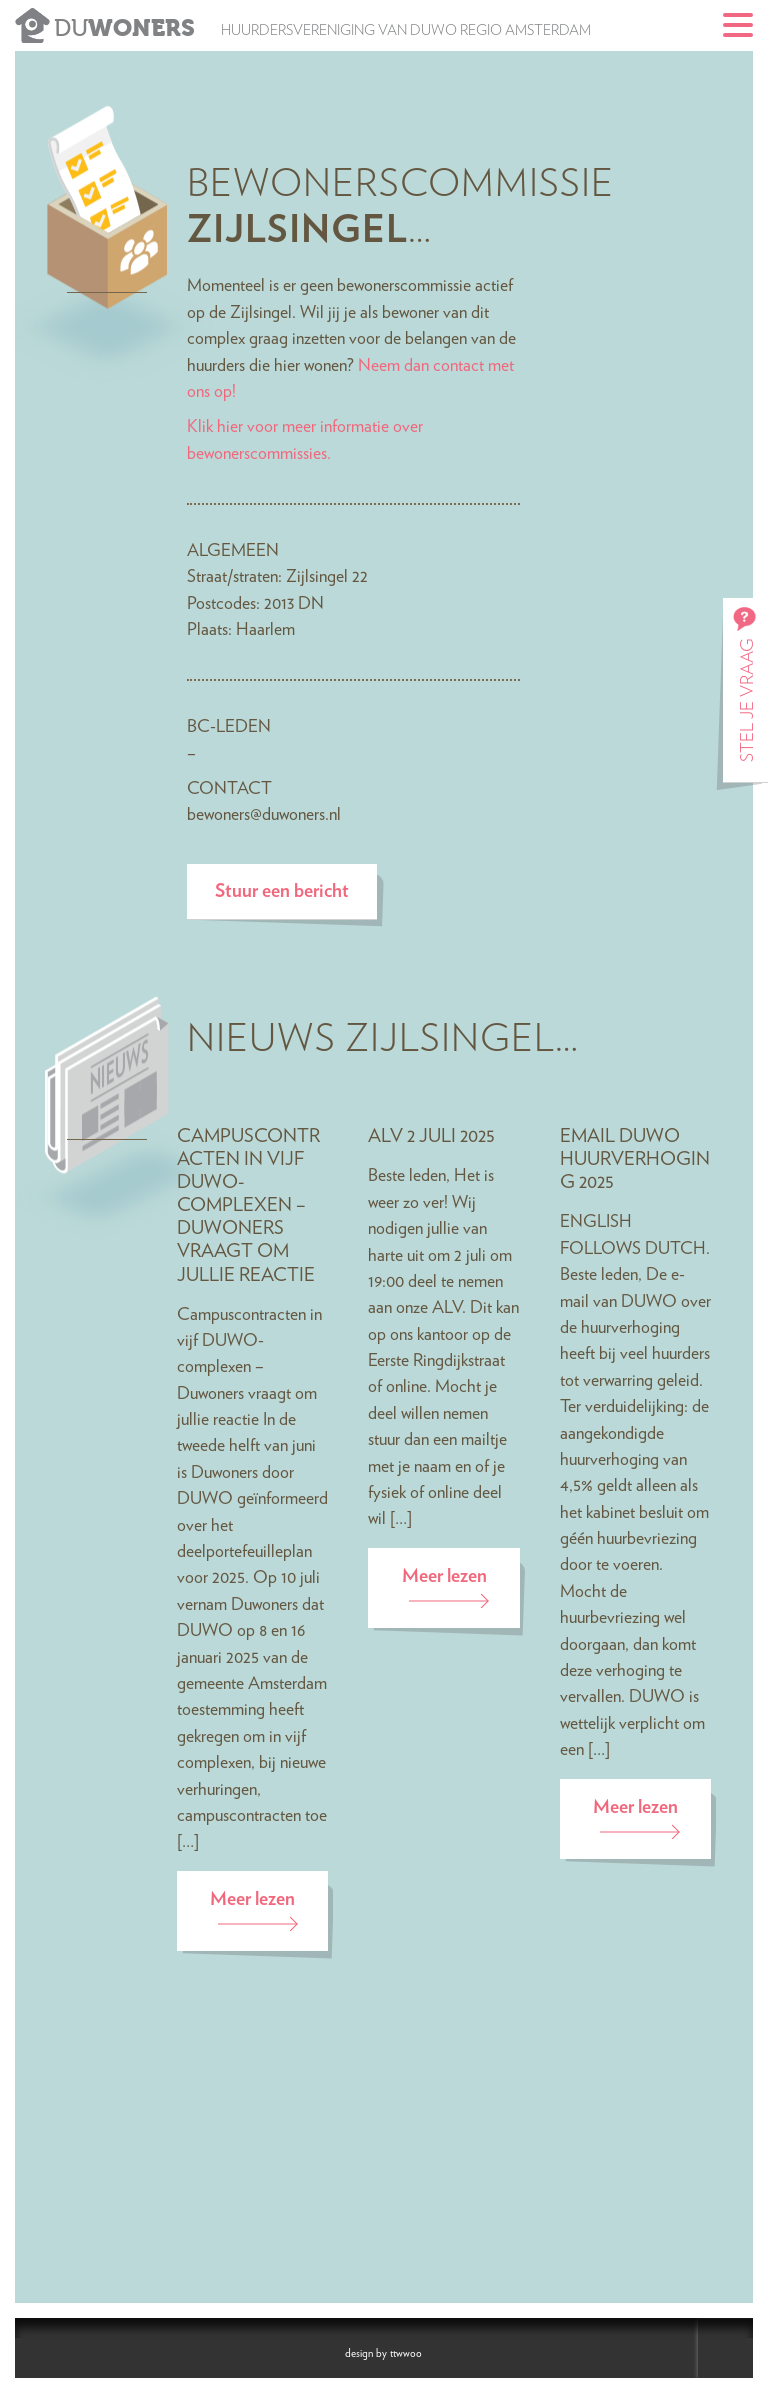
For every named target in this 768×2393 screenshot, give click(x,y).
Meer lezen (252, 1899)
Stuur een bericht (282, 891)
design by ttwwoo (383, 2353)
